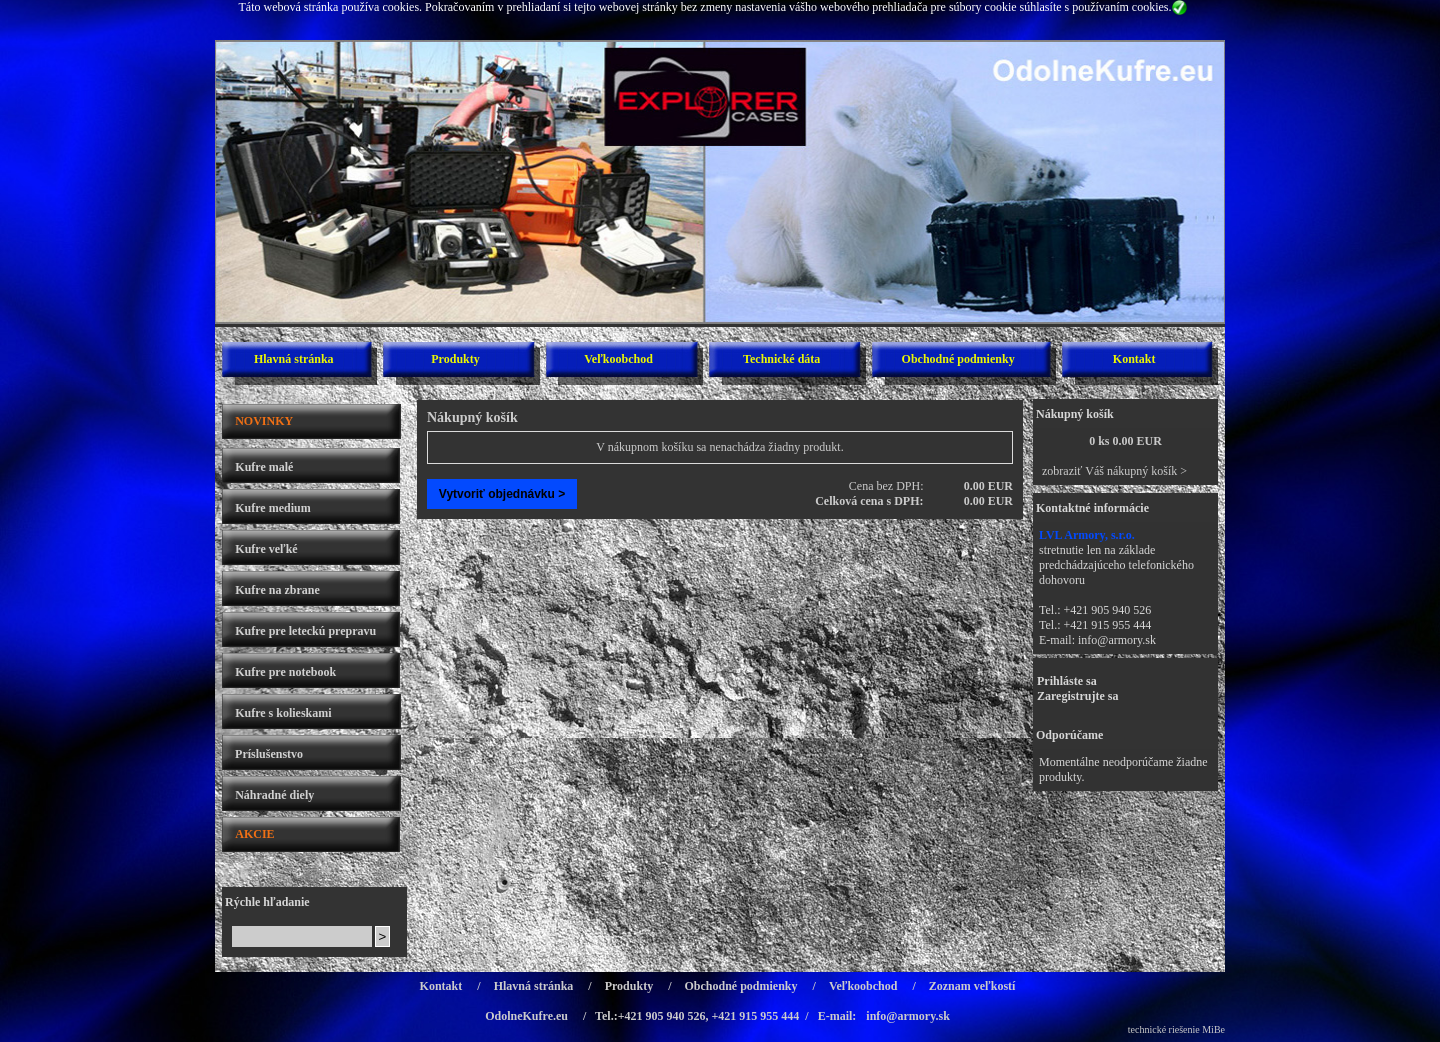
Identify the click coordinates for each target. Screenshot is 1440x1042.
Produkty (455, 359)
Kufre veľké (266, 549)
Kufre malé (264, 467)
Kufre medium (272, 508)
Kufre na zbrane (277, 590)
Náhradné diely (274, 795)
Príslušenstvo (269, 754)
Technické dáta (781, 359)
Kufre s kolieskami (283, 713)
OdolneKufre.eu (526, 1016)
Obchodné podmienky (958, 359)
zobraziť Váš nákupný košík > (1114, 471)
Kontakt (1134, 359)
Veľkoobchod (618, 359)
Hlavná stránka (294, 359)
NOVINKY (264, 421)
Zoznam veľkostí (972, 986)
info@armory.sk (1117, 640)
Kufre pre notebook (285, 672)
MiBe (1213, 1029)
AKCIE (254, 834)
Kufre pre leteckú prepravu (305, 631)
